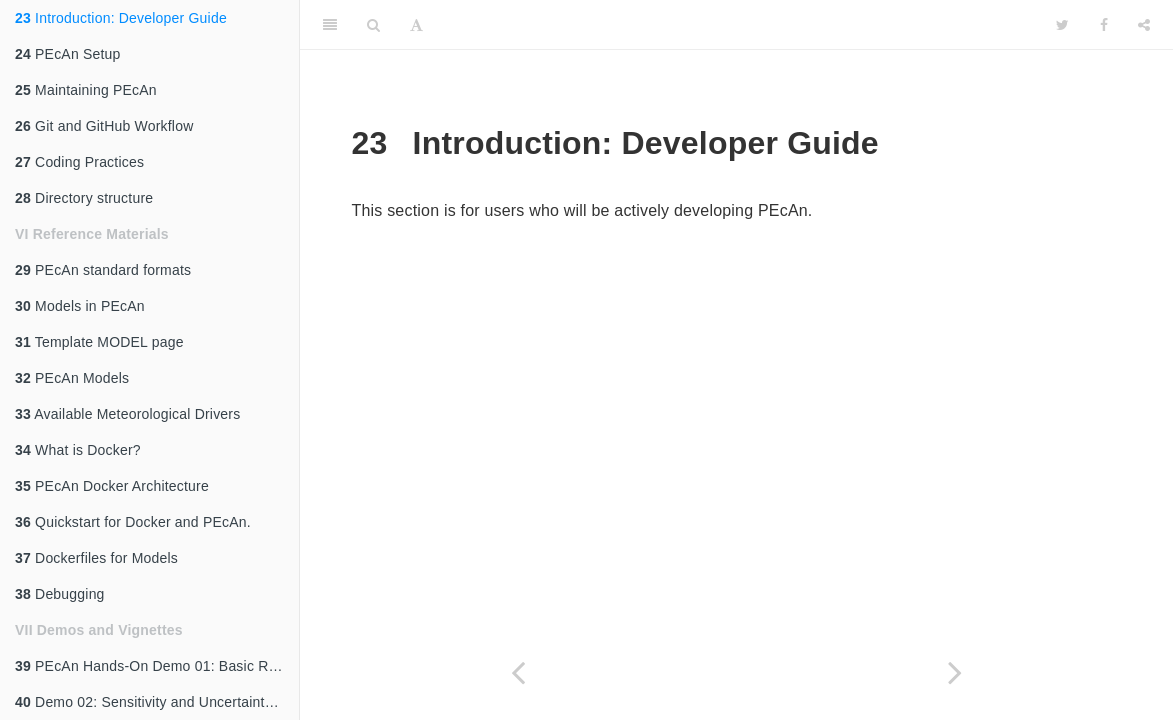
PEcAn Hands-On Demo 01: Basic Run (149, 666)
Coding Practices (79, 162)
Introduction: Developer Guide (121, 18)
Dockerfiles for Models (96, 558)
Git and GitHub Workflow (104, 126)
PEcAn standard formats (103, 270)
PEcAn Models (72, 378)
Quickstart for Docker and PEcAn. (133, 522)
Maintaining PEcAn (86, 90)
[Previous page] (518, 672)
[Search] (373, 25)
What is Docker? (78, 450)
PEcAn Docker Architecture (112, 486)
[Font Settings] (416, 25)
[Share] (1144, 25)
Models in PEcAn (80, 306)
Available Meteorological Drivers (127, 414)
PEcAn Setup (68, 54)
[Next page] (955, 672)
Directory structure (84, 198)
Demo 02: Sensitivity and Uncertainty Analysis (157, 702)
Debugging (60, 594)
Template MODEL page (99, 342)
